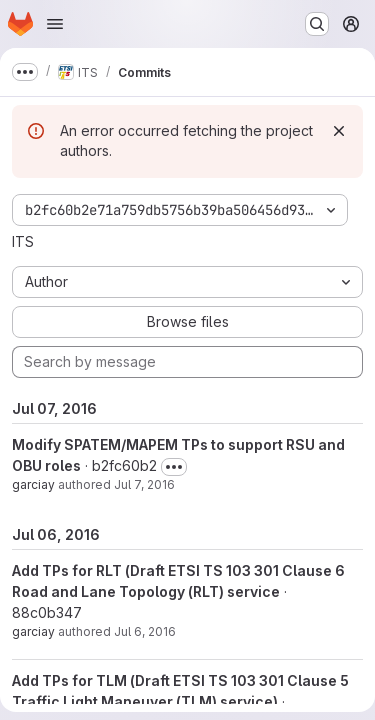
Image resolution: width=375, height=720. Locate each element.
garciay (33, 484)
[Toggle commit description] (174, 467)
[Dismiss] (339, 131)
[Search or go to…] (317, 24)
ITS (23, 241)
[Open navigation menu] (55, 24)
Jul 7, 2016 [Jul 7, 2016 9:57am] (144, 484)
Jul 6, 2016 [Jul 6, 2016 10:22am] (145, 631)
